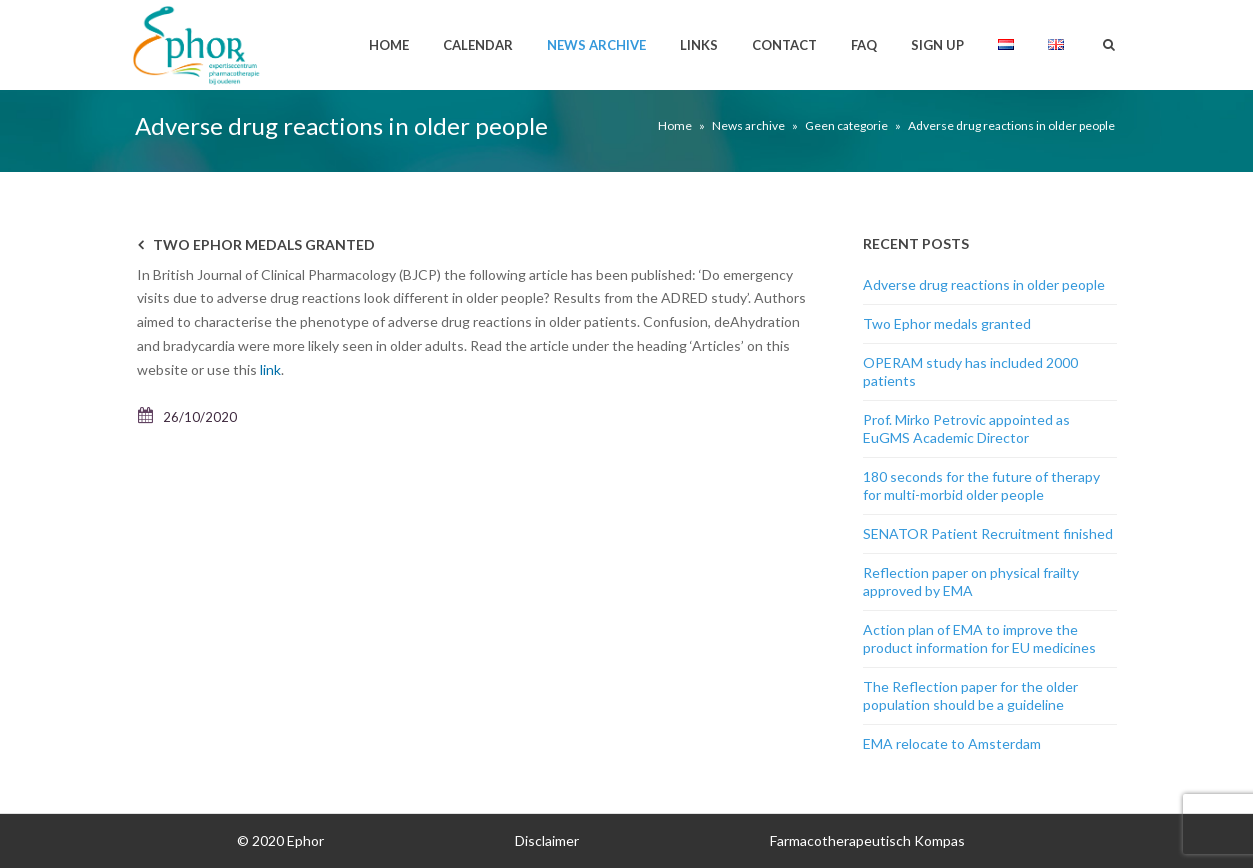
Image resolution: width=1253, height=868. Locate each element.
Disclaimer (547, 840)
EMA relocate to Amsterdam (952, 743)
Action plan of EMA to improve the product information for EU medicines (979, 638)
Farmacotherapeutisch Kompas (867, 840)
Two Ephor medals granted (264, 244)
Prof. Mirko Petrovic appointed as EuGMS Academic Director (966, 428)
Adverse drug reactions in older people (984, 284)
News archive (596, 45)
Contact (784, 45)
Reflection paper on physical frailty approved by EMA (971, 581)
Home (389, 45)
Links (699, 45)
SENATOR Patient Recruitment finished (988, 533)
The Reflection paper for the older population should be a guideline (970, 695)
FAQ (864, 45)
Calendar (478, 45)
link (270, 369)
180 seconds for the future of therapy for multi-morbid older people (981, 485)
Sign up (937, 45)
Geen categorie (846, 125)
